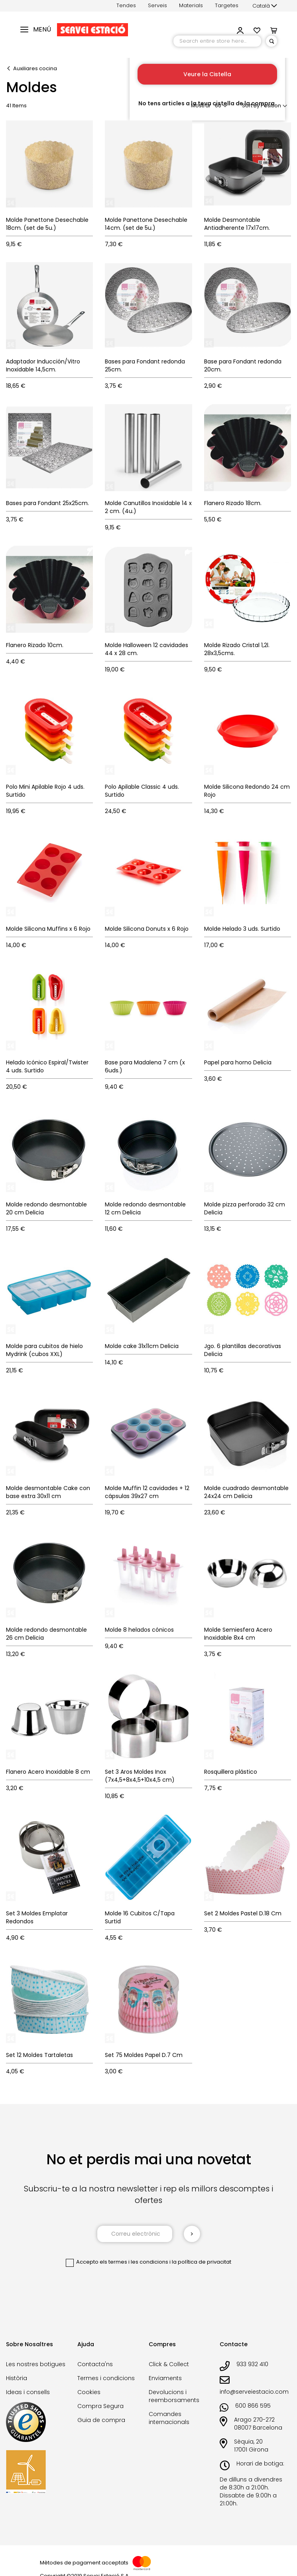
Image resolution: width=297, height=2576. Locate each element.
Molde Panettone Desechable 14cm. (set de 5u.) (146, 224)
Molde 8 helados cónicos (139, 1630)
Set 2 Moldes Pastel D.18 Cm (242, 1913)
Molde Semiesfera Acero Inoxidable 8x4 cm (238, 1634)
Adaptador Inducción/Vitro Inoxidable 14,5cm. (43, 365)
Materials (191, 5)
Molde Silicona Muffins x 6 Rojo (48, 929)
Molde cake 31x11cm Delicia (142, 1346)
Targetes (226, 5)
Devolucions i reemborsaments (174, 2396)
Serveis (157, 5)
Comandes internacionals (169, 2418)
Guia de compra (101, 2420)
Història (16, 2378)
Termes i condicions (106, 2378)
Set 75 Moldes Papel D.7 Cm (144, 2055)
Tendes (126, 5)
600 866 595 (253, 2406)
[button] (264, 6)
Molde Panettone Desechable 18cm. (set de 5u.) (47, 224)
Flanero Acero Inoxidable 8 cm (48, 1772)
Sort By (251, 105)
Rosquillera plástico (230, 1772)
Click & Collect (169, 2364)
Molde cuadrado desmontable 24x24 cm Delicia (246, 1492)
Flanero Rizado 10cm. (34, 645)
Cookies (88, 2392)
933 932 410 (252, 2364)
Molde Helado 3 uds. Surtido (242, 929)
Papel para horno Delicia (237, 1062)
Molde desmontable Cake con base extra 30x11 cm (48, 1492)
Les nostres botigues (35, 2364)
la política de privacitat (201, 2262)
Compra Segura (100, 2406)
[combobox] (217, 41)
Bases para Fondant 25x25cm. (47, 503)
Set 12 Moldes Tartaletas (39, 2055)
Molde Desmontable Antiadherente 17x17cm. (237, 224)
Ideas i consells (28, 2392)
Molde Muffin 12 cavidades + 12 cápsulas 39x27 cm (147, 1492)
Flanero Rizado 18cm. (233, 503)
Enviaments (165, 2378)
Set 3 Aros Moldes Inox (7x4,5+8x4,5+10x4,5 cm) (140, 1776)
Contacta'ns (95, 2364)
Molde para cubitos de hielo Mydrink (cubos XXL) (44, 1350)
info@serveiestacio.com (254, 2392)
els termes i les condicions (134, 2262)
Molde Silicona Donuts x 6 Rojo (147, 929)
